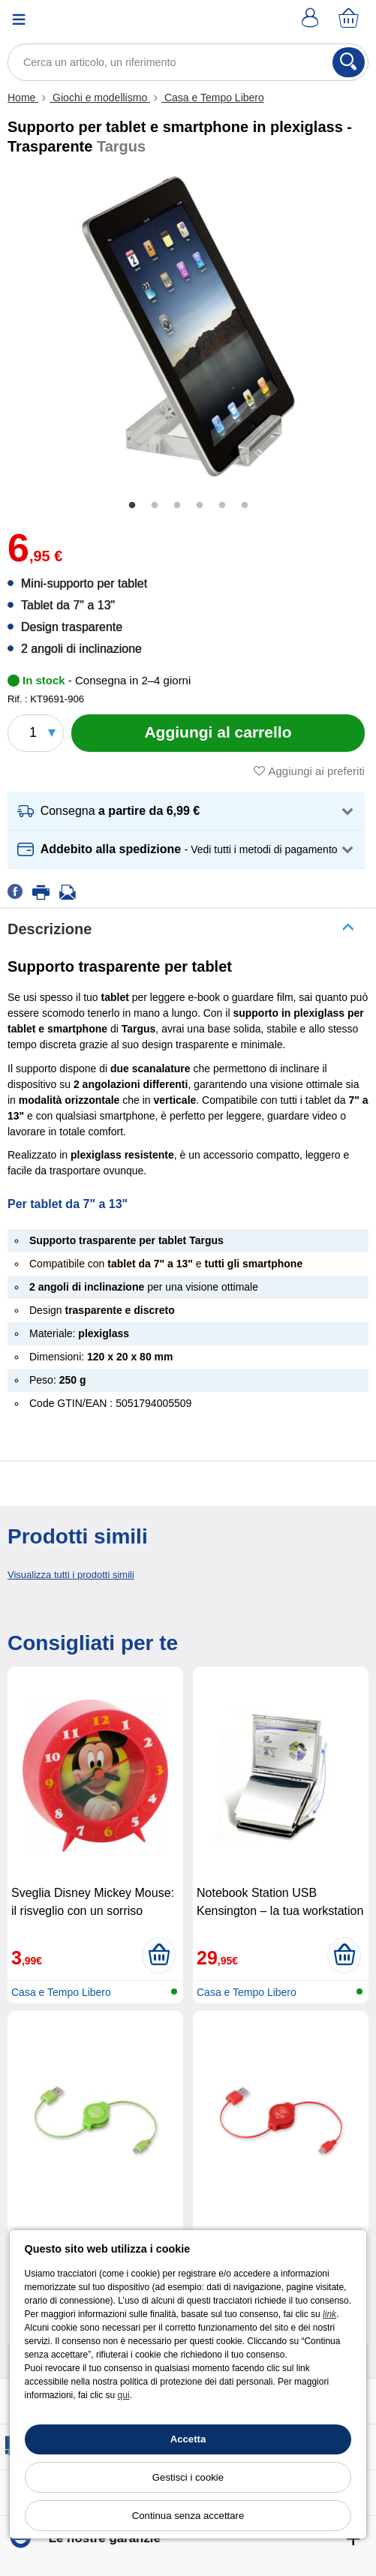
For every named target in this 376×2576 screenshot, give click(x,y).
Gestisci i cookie (188, 2477)
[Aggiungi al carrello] (218, 733)
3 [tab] (177, 505)
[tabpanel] (188, 326)
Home (23, 98)
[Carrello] (349, 19)
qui (124, 2395)
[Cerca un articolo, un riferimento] (188, 62)
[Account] (312, 19)
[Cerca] (348, 62)
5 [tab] (222, 505)
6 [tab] (244, 505)
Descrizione (50, 929)
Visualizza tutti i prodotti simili (71, 1574)
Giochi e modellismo (100, 98)
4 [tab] (199, 505)
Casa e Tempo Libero (212, 98)
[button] (186, 811)
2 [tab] (154, 505)
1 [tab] (132, 505)
